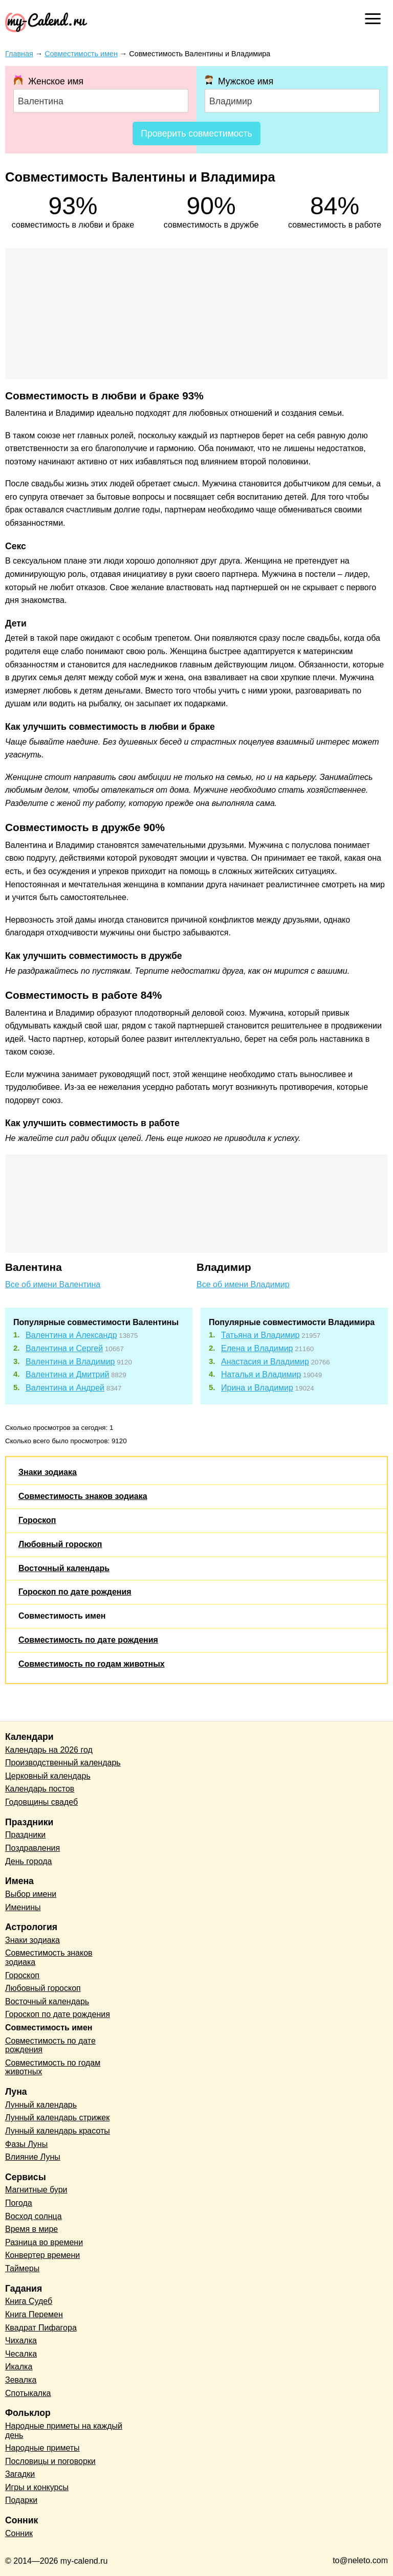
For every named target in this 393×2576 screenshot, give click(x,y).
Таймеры (22, 2268)
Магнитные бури (36, 2189)
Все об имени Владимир (243, 1284)
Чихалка (21, 2340)
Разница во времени (44, 2242)
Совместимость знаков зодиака (82, 1496)
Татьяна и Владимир (260, 1335)
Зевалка (20, 2380)
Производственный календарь (63, 1762)
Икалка (18, 2366)
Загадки (20, 2474)
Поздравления (32, 1848)
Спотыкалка (28, 2393)
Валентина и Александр (71, 1335)
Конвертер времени (42, 2255)
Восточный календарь (64, 1568)
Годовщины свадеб (41, 1802)
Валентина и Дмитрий (67, 1374)
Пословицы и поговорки (50, 2461)
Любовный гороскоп (60, 1544)
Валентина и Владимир (70, 1361)
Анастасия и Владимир (265, 1361)
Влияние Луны (32, 2157)
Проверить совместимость (196, 133)
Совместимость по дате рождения (88, 1640)
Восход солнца (33, 2216)
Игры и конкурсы (37, 2487)
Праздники (25, 1834)
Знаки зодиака (47, 1472)
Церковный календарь (48, 1776)
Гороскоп (37, 1520)
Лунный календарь (41, 2104)
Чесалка (21, 2353)
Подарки (21, 2500)
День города (28, 1861)
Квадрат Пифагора (41, 2327)
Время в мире (31, 2229)
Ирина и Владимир (257, 1387)
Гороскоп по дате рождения (75, 1591)
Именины (23, 1907)
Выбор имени (30, 1894)
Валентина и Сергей (64, 1348)
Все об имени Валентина (52, 1284)
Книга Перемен (34, 2314)
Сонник (19, 2533)
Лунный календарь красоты (57, 2130)
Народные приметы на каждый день (63, 2430)
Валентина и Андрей (65, 1387)
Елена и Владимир (257, 1348)
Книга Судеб (28, 2301)
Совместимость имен (61, 1615)
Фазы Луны (26, 2144)
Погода (18, 2203)
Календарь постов (39, 1788)
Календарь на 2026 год (49, 1749)
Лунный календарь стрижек (57, 2117)
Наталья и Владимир (261, 1374)
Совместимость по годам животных (91, 1664)
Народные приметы (42, 2448)
